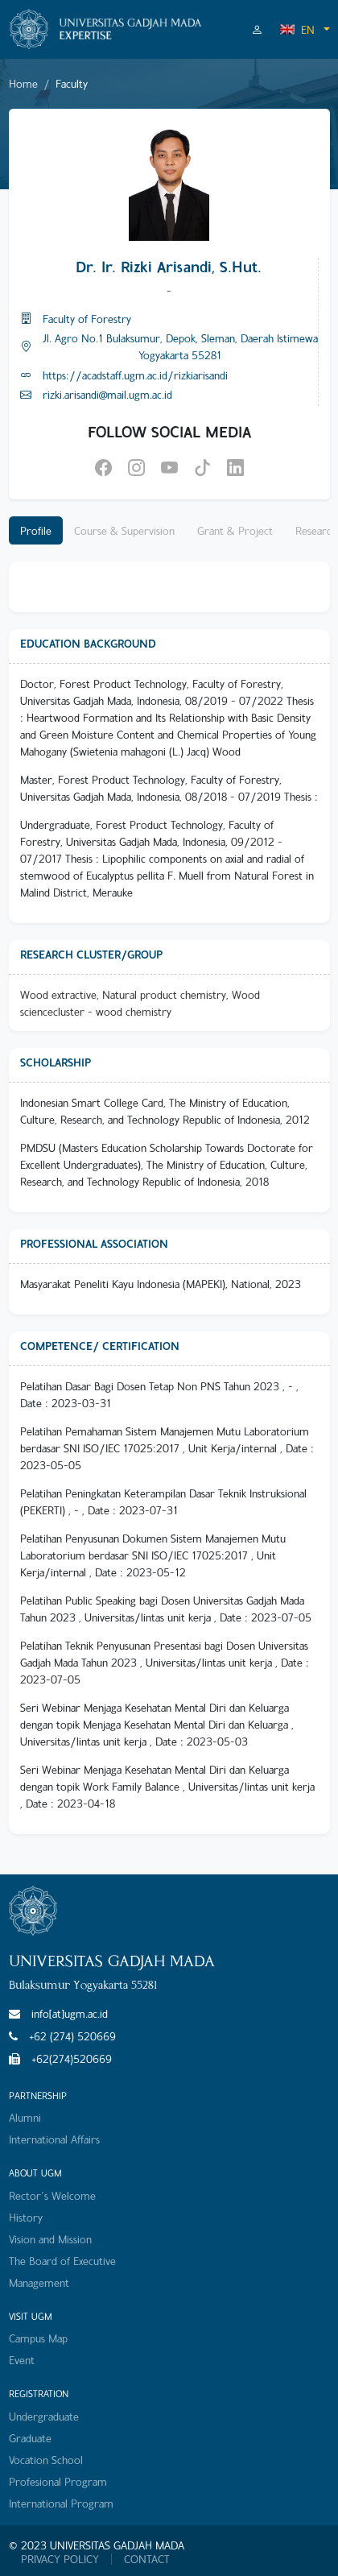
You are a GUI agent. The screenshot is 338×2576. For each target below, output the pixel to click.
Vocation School (46, 2459)
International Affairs (54, 2139)
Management (39, 2282)
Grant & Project (235, 530)
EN (297, 29)
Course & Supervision (124, 530)
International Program (61, 2503)
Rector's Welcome (52, 2195)
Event (22, 2360)
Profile (36, 530)
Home (23, 83)
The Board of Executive (62, 2260)
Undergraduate (44, 2416)
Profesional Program (58, 2481)
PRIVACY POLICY (60, 2559)
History (26, 2217)
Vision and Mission (50, 2239)
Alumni (25, 2117)
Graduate (30, 2438)
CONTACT (147, 2559)
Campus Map (38, 2338)
